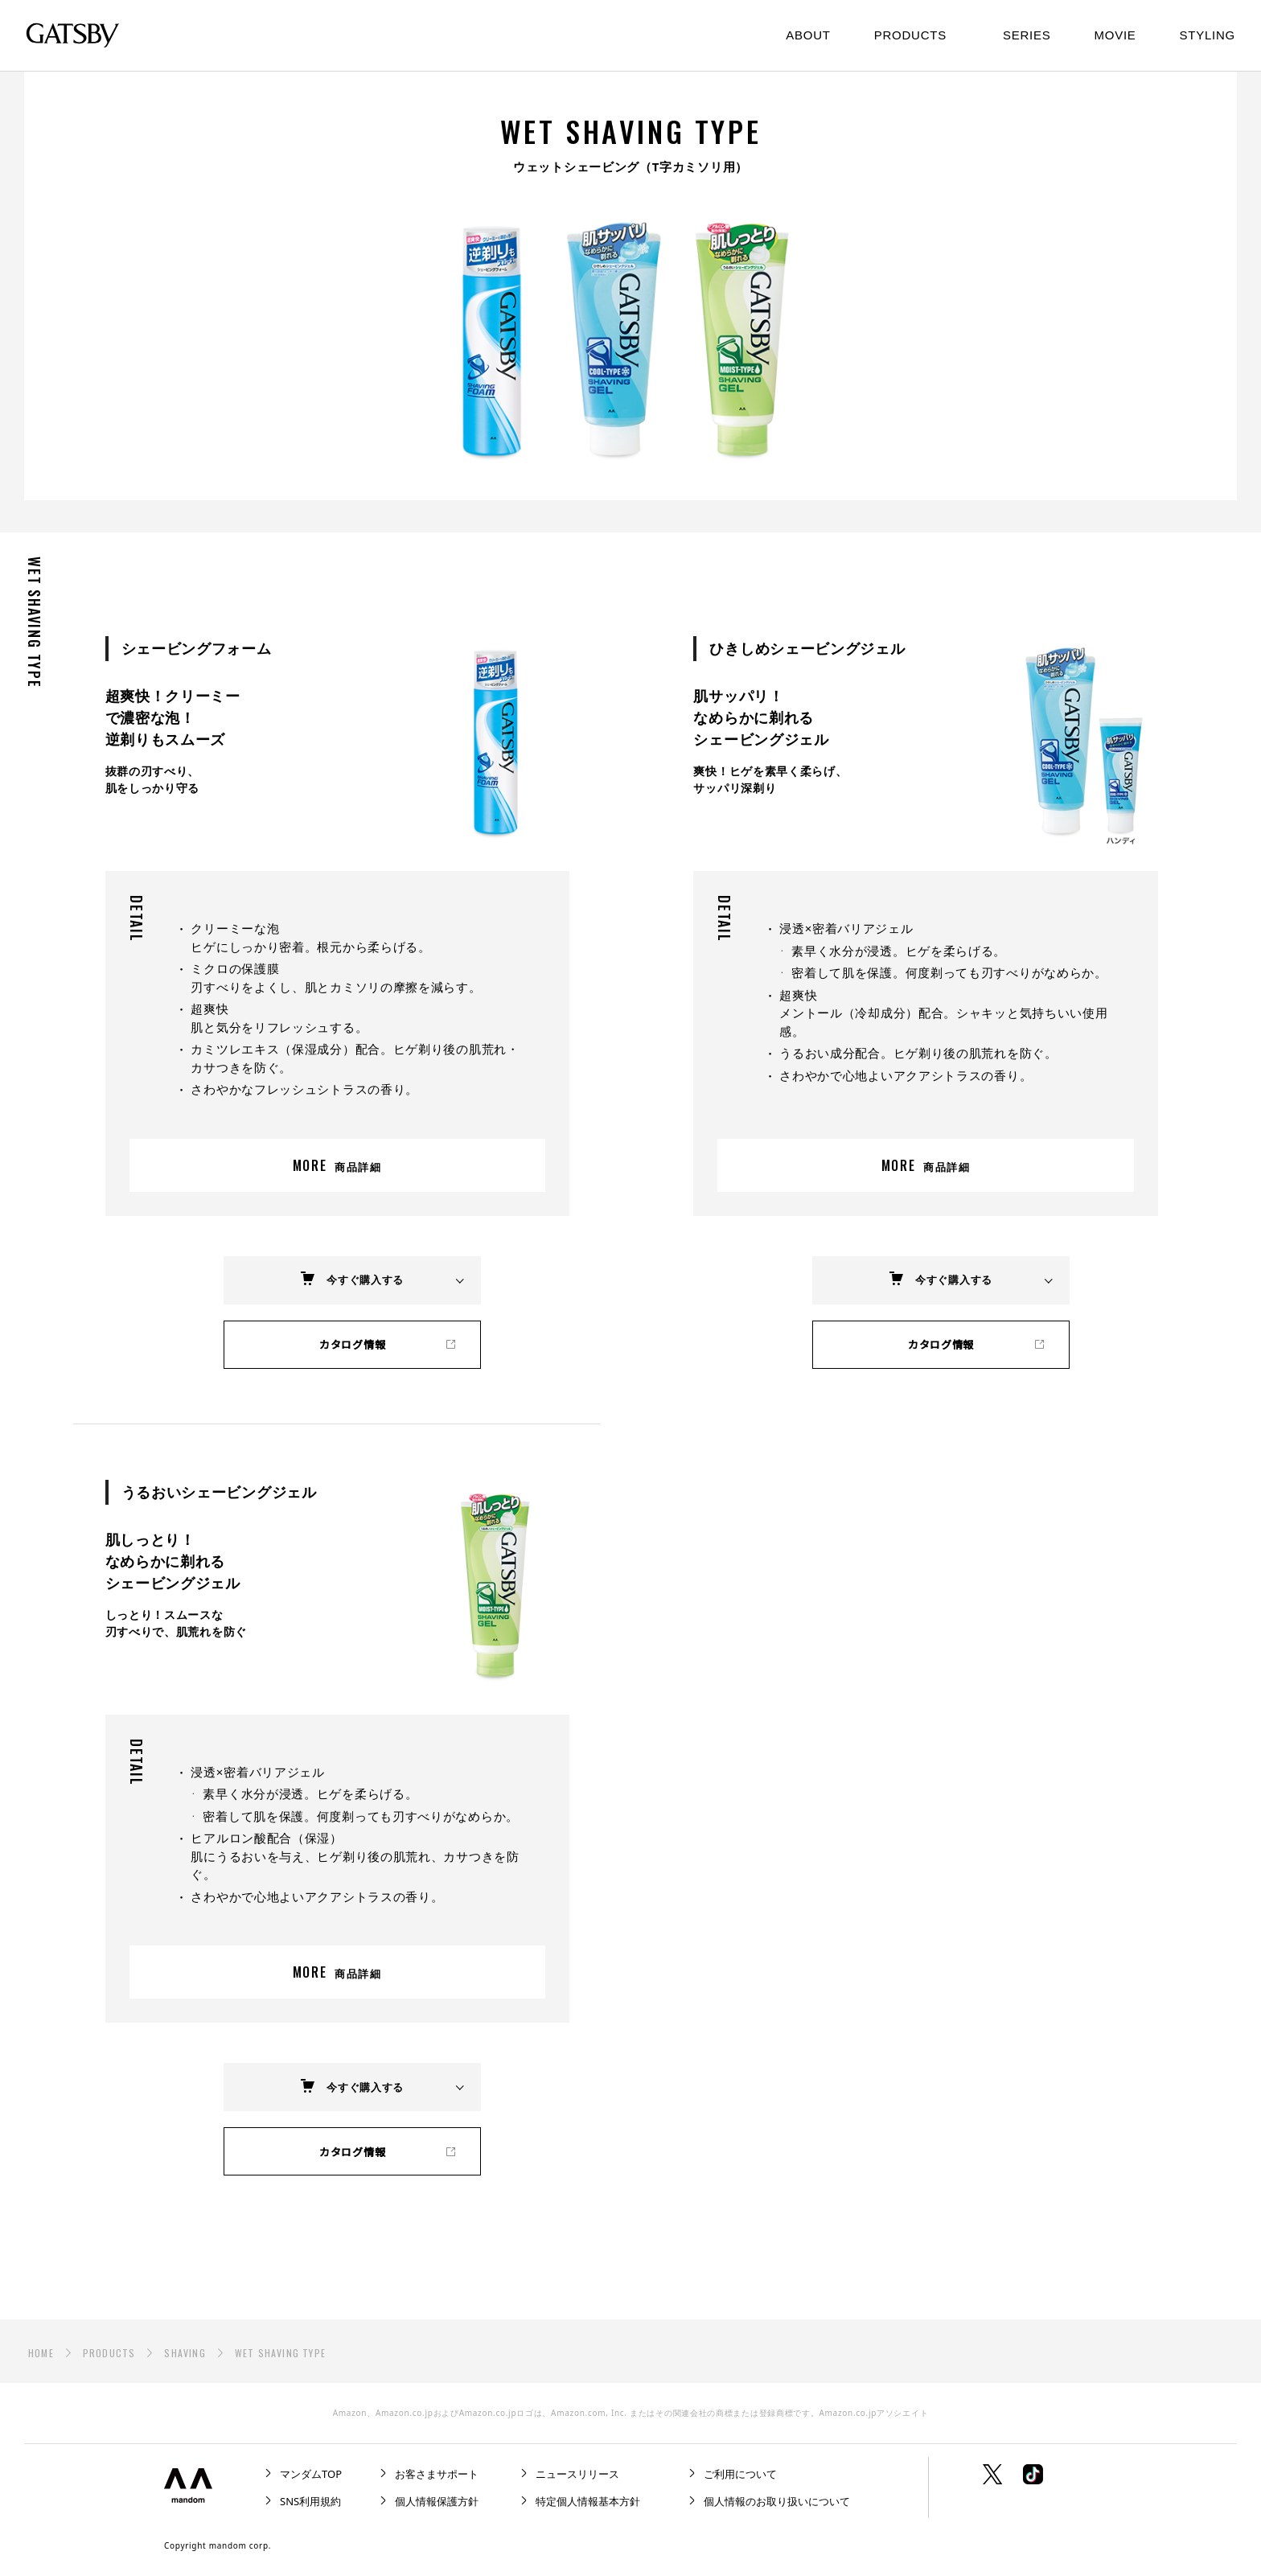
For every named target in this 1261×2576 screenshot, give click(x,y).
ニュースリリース (577, 2474)
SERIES (1027, 35)
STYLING (1207, 35)
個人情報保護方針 (437, 2501)
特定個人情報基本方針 (588, 2501)
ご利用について (740, 2474)
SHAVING (184, 2353)
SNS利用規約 (310, 2501)
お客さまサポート (437, 2474)
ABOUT (808, 35)
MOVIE (1115, 35)
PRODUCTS (109, 2353)
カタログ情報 (352, 1344)
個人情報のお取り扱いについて (777, 2501)
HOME (41, 2353)
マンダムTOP (311, 2474)
